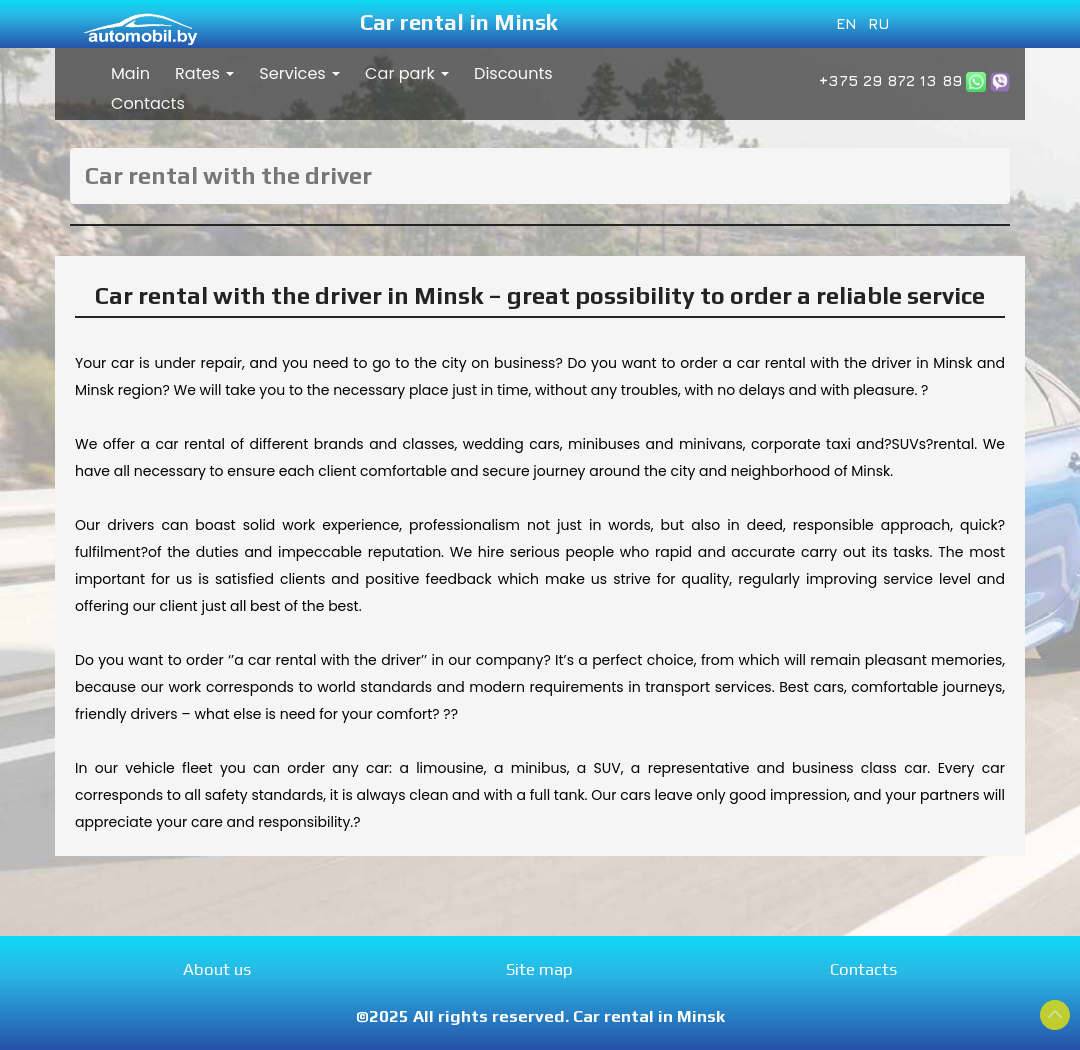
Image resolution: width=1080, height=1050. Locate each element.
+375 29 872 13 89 (890, 80)
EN (846, 23)
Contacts (148, 103)
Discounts (513, 73)
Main (130, 73)
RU (879, 23)
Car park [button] (407, 73)
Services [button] (299, 73)
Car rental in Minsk (459, 22)
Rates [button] (204, 73)
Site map (539, 969)
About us (217, 969)
